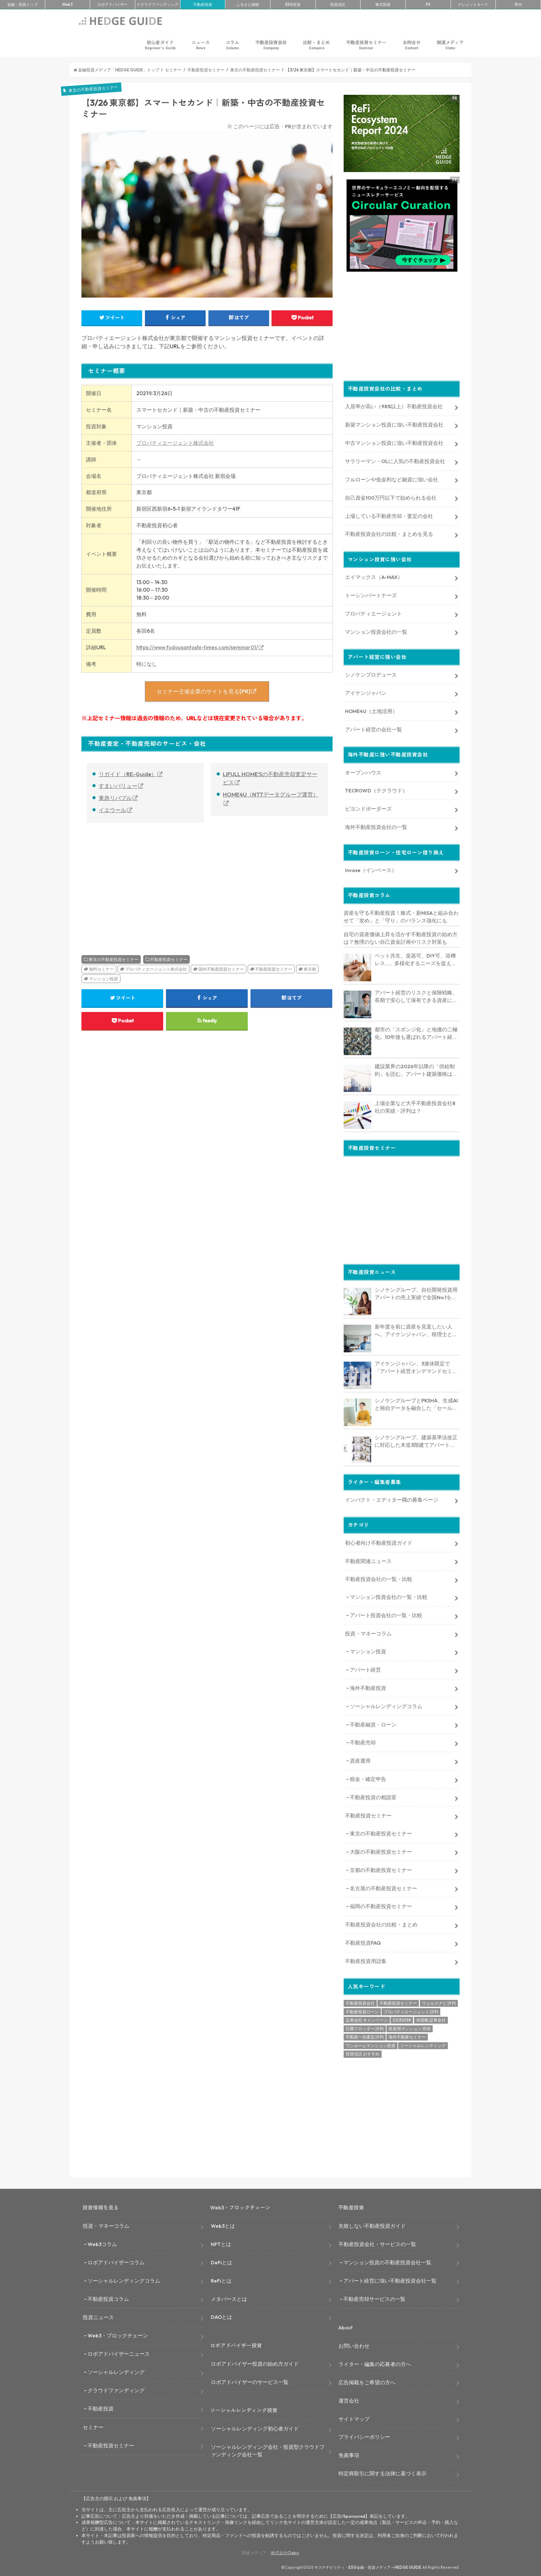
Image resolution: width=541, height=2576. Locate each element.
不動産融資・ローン (373, 1723)
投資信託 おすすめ (363, 2053)
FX (428, 4)
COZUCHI (402, 2019)
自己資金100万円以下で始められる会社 (390, 496)
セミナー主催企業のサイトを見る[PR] (203, 691)
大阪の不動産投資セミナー (381, 1850)
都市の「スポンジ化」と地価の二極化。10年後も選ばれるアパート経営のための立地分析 (416, 1032)
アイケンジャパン (365, 692)
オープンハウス (363, 771)
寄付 (518, 4)
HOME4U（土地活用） (371, 710)
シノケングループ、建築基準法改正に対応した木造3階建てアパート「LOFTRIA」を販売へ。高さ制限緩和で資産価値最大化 (416, 1440)
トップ (22, 4)
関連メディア (450, 45)
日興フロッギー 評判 (365, 2027)
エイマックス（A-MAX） (374, 576)
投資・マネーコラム (368, 1632)
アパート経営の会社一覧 (373, 728)
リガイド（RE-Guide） (128, 774)
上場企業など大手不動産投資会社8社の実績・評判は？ (415, 1106)
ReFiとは (221, 2279)
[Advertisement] (142, 881)
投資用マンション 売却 (409, 2027)
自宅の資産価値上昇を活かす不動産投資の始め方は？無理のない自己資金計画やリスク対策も (401, 937)
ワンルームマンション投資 (370, 2044)
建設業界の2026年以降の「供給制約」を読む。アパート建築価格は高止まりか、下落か (416, 1069)
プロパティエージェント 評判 (411, 2010)
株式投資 (383, 4)
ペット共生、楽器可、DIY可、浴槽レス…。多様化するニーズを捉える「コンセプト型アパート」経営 (415, 958)
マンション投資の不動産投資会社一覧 (387, 2261)
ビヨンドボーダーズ (368, 808)
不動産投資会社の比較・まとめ (381, 1924)
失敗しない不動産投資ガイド (372, 2225)
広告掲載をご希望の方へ (366, 2381)
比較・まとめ (316, 45)
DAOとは (221, 2316)
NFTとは (221, 2243)
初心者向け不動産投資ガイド (378, 1541)
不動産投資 (202, 4)
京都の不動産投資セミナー (381, 1869)
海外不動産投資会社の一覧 (376, 826)
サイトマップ (354, 2418)
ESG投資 (293, 4)
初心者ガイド (160, 45)
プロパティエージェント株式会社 (175, 443)
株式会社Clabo (285, 2551)
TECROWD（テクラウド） (376, 789)
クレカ (473, 4)
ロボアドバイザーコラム (116, 2261)
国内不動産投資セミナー (221, 969)
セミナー (93, 2426)
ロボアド (112, 4)
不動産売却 (363, 1741)
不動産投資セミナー (366, 45)
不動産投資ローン (362, 2010)
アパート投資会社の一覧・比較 (386, 1614)
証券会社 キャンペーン (367, 2019)
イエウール (112, 809)
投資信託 (337, 4)
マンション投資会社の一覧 (376, 631)
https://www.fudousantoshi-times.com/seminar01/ (197, 647)
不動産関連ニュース (368, 1560)
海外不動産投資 (368, 1687)
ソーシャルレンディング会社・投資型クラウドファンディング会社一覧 (268, 2450)
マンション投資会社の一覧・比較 (388, 1596)
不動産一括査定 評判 (365, 2036)
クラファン (157, 4)
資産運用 (360, 1760)
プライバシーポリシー (364, 2436)
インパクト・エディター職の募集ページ (391, 1498)
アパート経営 (365, 1668)
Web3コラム (102, 2243)
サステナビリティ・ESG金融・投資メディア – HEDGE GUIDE (367, 2566)
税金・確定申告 (368, 1778)
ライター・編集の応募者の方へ (374, 2363)
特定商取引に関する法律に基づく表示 (382, 2472)
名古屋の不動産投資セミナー (383, 1887)
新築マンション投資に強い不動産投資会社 (394, 423)
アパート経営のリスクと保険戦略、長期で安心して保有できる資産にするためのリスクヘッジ (416, 995)
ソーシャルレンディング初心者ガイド (255, 2428)
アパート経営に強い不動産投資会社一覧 (389, 2279)
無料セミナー (101, 969)
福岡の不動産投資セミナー (381, 1905)
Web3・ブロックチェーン (118, 2335)
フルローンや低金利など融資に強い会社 (391, 478)
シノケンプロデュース (371, 674)
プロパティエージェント (373, 612)
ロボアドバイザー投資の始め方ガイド (255, 2362)
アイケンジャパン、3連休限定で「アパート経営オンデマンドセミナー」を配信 (416, 1366)
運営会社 (348, 2399)
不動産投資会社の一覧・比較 (378, 1578)
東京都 (310, 969)
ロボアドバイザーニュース (119, 2353)
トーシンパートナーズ (371, 594)
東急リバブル (115, 797)
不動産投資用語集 (365, 1960)
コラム (232, 45)
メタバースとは (229, 2298)
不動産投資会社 (271, 45)
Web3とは (223, 2225)
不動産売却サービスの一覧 (374, 2298)
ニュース (201, 45)
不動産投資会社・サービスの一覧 (377, 2243)
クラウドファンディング (116, 2389)
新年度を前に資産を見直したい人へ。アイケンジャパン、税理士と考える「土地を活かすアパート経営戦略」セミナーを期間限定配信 (416, 1329)
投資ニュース (98, 2316)
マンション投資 (103, 978)
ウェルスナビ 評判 (439, 2002)
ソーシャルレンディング (423, 2044)
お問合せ (412, 45)
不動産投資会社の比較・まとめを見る (389, 533)
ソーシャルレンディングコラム (386, 1705)
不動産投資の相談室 (373, 1796)
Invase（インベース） (371, 869)
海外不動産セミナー (407, 2036)
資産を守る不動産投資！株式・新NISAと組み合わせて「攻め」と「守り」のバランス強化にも (401, 916)
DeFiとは (221, 2261)
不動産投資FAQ (363, 1942)
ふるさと (247, 4)
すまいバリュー (118, 785)
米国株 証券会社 (431, 2019)
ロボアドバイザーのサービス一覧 (249, 2381)
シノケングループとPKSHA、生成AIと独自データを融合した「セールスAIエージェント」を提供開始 (416, 1403)
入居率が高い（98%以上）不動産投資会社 (394, 405)
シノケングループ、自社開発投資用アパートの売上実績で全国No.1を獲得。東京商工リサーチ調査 (416, 1293)
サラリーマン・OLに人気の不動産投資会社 (395, 460)
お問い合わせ (354, 2345)
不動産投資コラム (108, 2298)
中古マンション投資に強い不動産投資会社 (394, 442)
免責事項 (348, 2454)
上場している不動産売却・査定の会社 (389, 515)
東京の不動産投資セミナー (113, 959)
